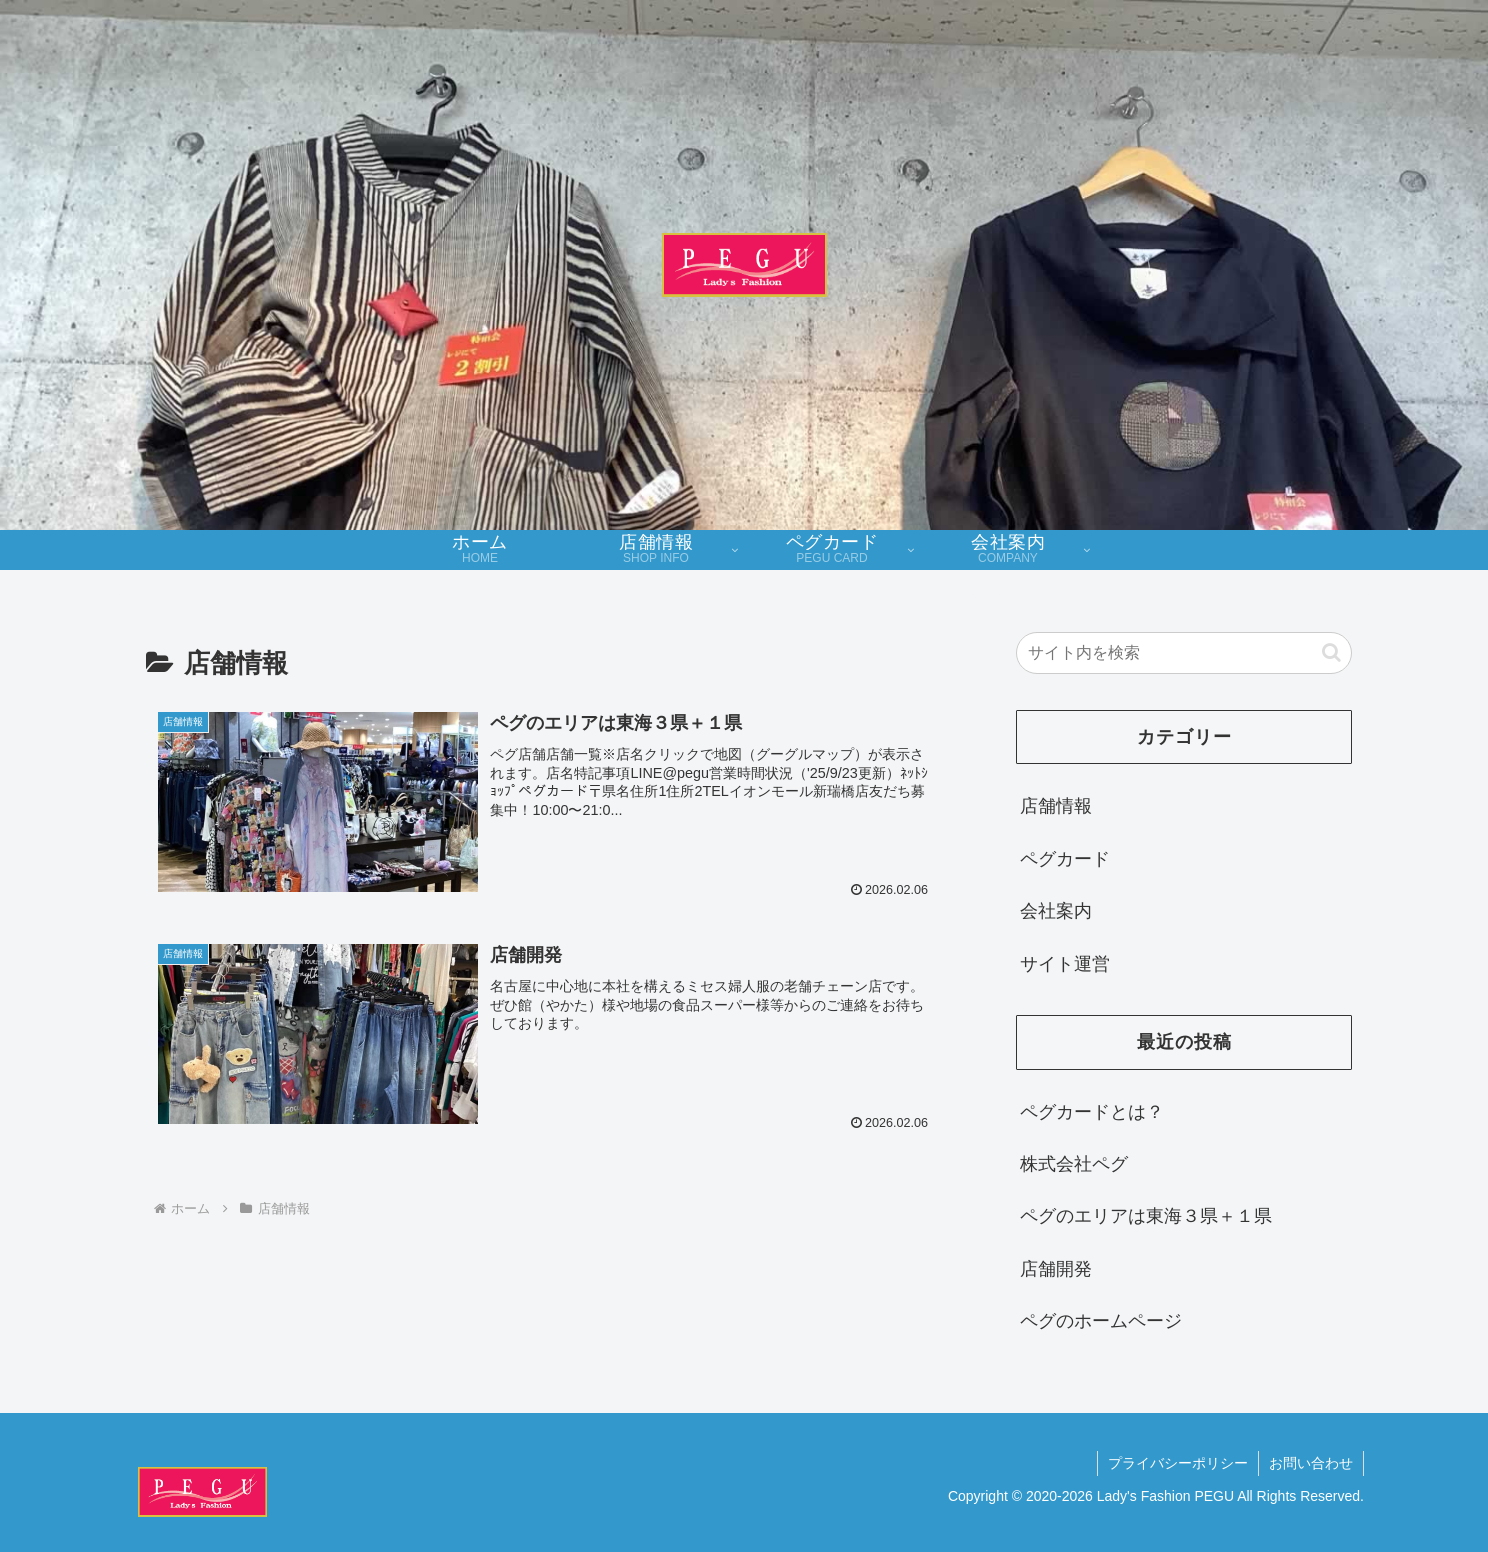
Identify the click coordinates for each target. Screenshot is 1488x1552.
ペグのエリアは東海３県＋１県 (1146, 1216)
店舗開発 (1056, 1269)
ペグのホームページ (1101, 1321)
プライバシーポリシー (1178, 1463)
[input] (1184, 653)
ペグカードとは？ (1092, 1112)
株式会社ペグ (1074, 1164)
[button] (1331, 652)
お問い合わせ (1311, 1463)
